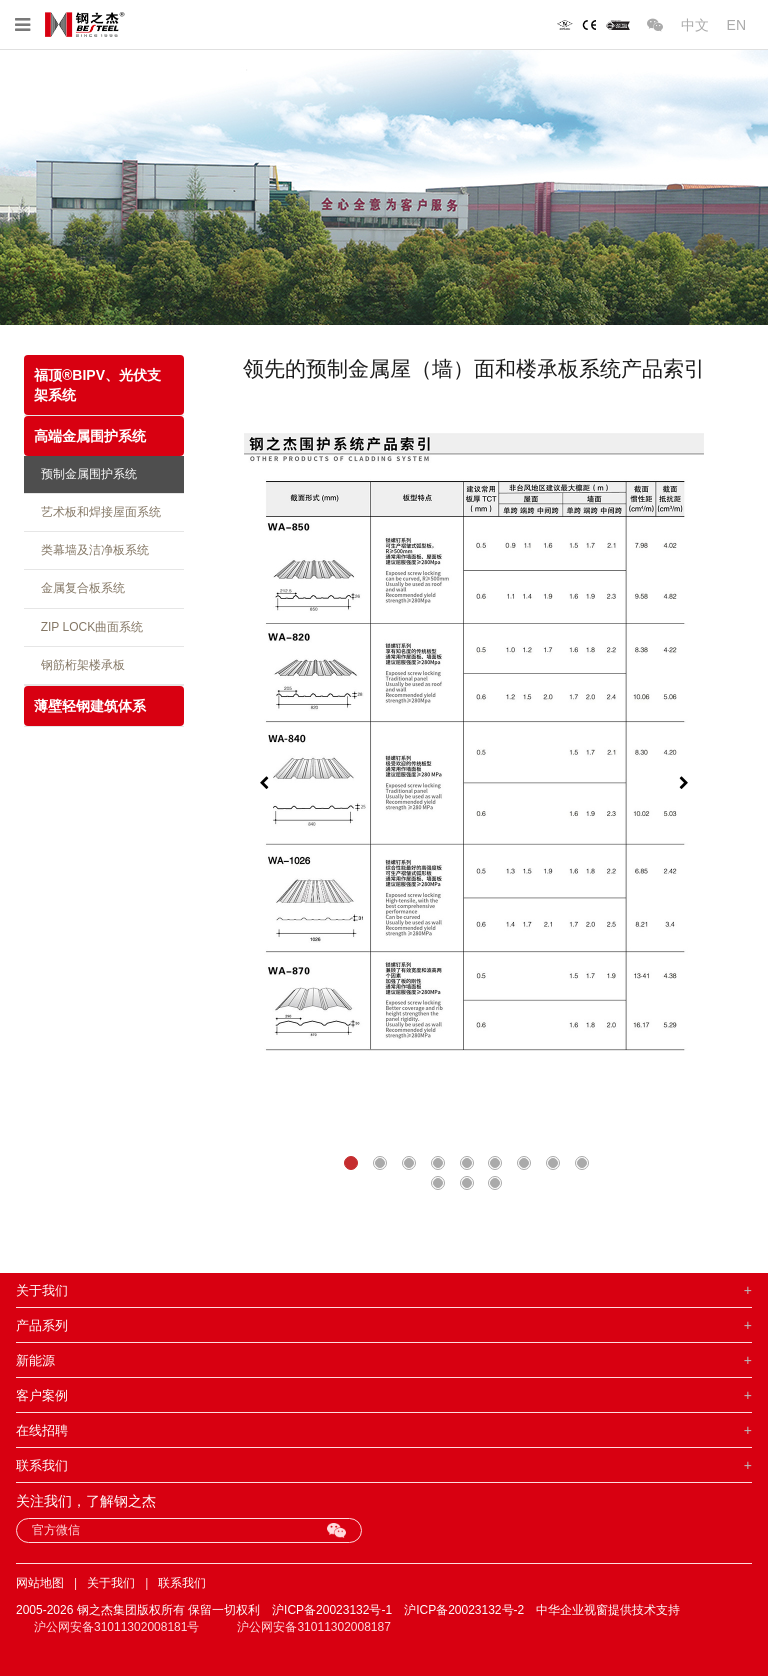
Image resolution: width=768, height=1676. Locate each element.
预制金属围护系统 (85, 474)
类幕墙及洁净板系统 (91, 550)
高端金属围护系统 (90, 436)
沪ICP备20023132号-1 (332, 1610)
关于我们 (111, 1583)
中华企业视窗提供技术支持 (608, 1610)
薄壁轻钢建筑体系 (90, 706)
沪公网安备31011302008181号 (116, 1627)
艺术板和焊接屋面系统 (97, 512)
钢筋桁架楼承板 (79, 665)
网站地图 (40, 1583)
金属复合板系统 (79, 588)
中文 (695, 25)
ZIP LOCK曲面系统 (88, 627)
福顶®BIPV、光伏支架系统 (97, 385)
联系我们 (182, 1583)
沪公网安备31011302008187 (313, 1627)
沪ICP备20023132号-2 (464, 1610)
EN (736, 25)
